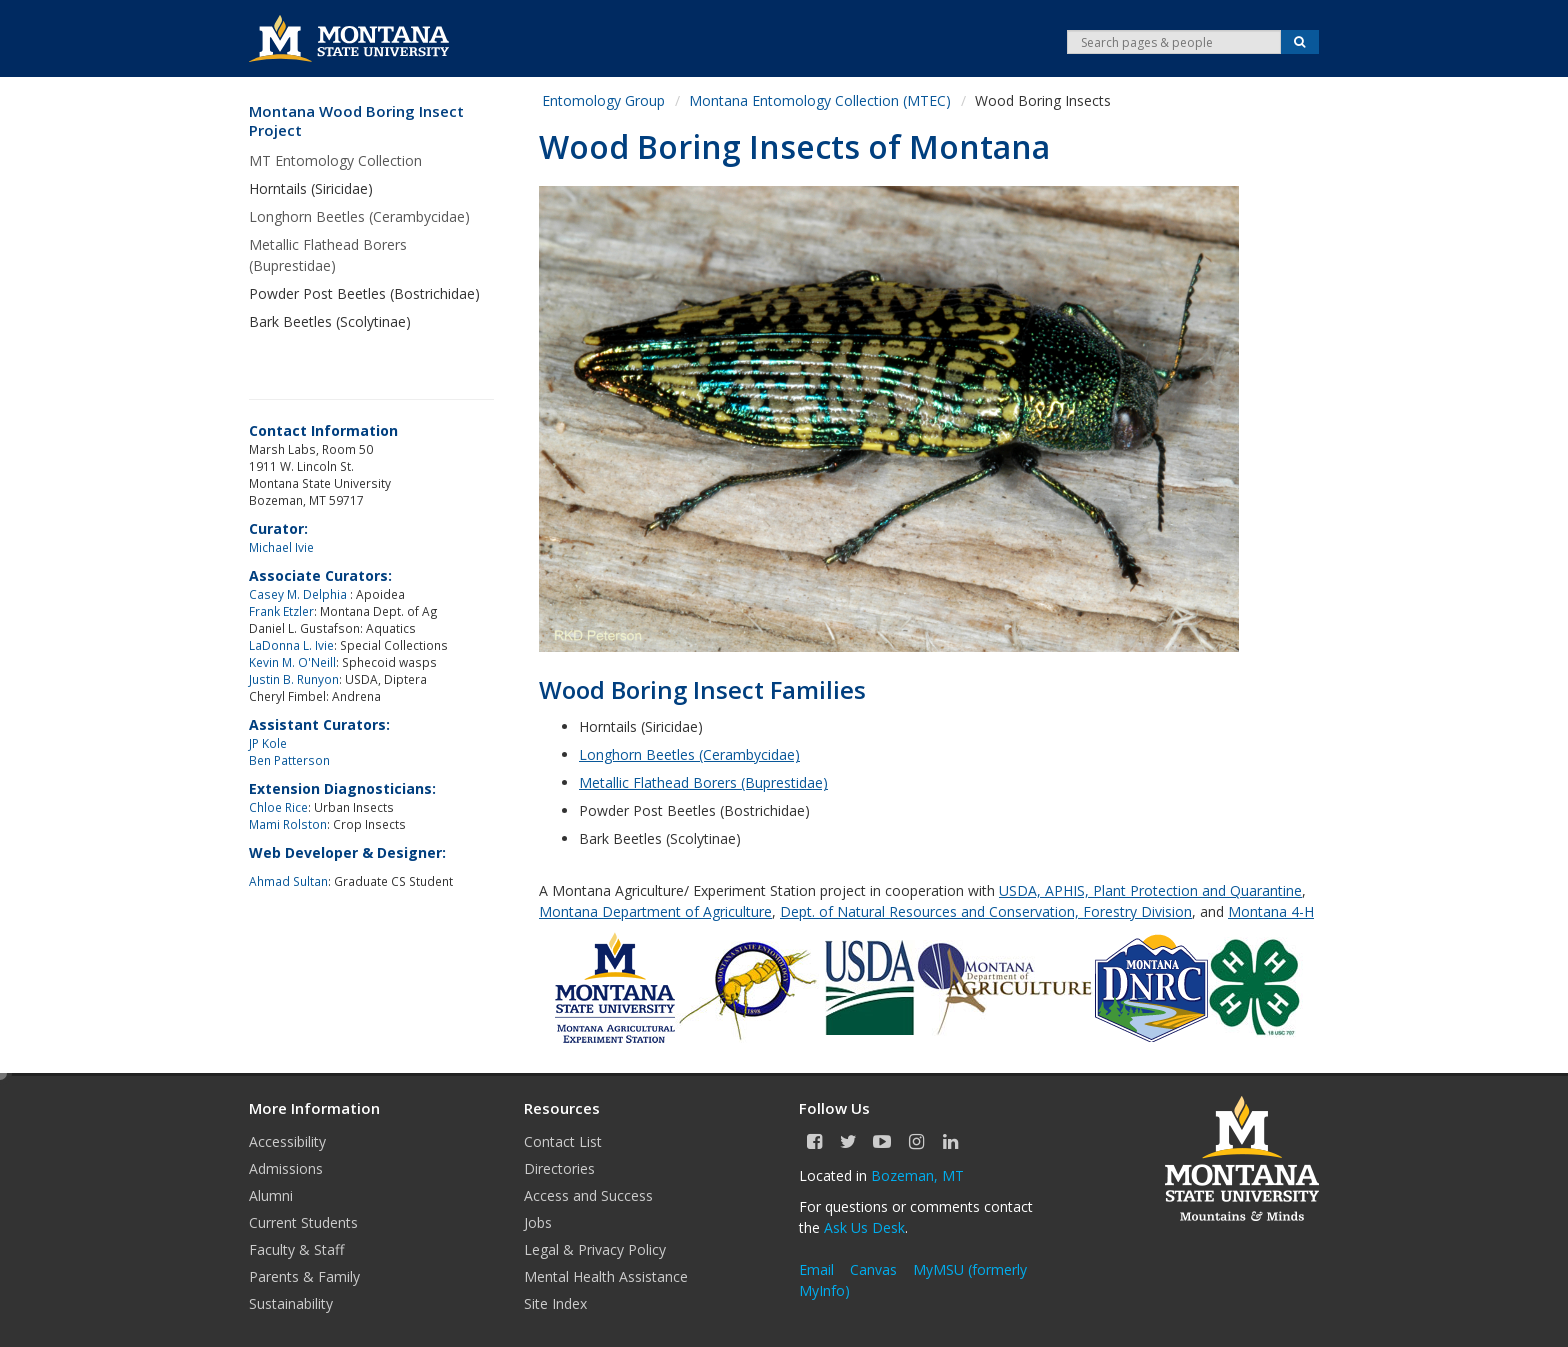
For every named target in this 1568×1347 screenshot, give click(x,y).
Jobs (538, 1222)
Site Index (555, 1303)
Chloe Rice (278, 807)
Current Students (303, 1222)
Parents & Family (304, 1276)
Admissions (286, 1168)
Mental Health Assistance (606, 1276)
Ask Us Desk (864, 1227)
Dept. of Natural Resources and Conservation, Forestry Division (986, 911)
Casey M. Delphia (299, 594)
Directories (559, 1168)
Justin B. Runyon (294, 679)
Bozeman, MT (917, 1175)
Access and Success (588, 1195)
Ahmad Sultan (288, 881)
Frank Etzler (281, 611)
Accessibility (287, 1141)
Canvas (873, 1269)
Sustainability (291, 1303)
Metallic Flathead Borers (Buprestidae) (328, 255)
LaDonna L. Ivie (291, 645)
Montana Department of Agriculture (655, 911)
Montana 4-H (1271, 911)
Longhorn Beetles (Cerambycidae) (359, 216)
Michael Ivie (281, 547)
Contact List (563, 1141)
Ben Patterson (289, 760)
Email (816, 1269)
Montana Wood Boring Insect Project (356, 121)
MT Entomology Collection (335, 160)
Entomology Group (603, 100)
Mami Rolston (288, 824)
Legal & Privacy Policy (595, 1249)
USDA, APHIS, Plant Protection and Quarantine (1150, 890)
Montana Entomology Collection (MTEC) (820, 100)
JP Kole (268, 743)
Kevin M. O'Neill (292, 662)
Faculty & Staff (296, 1249)
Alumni (271, 1195)
